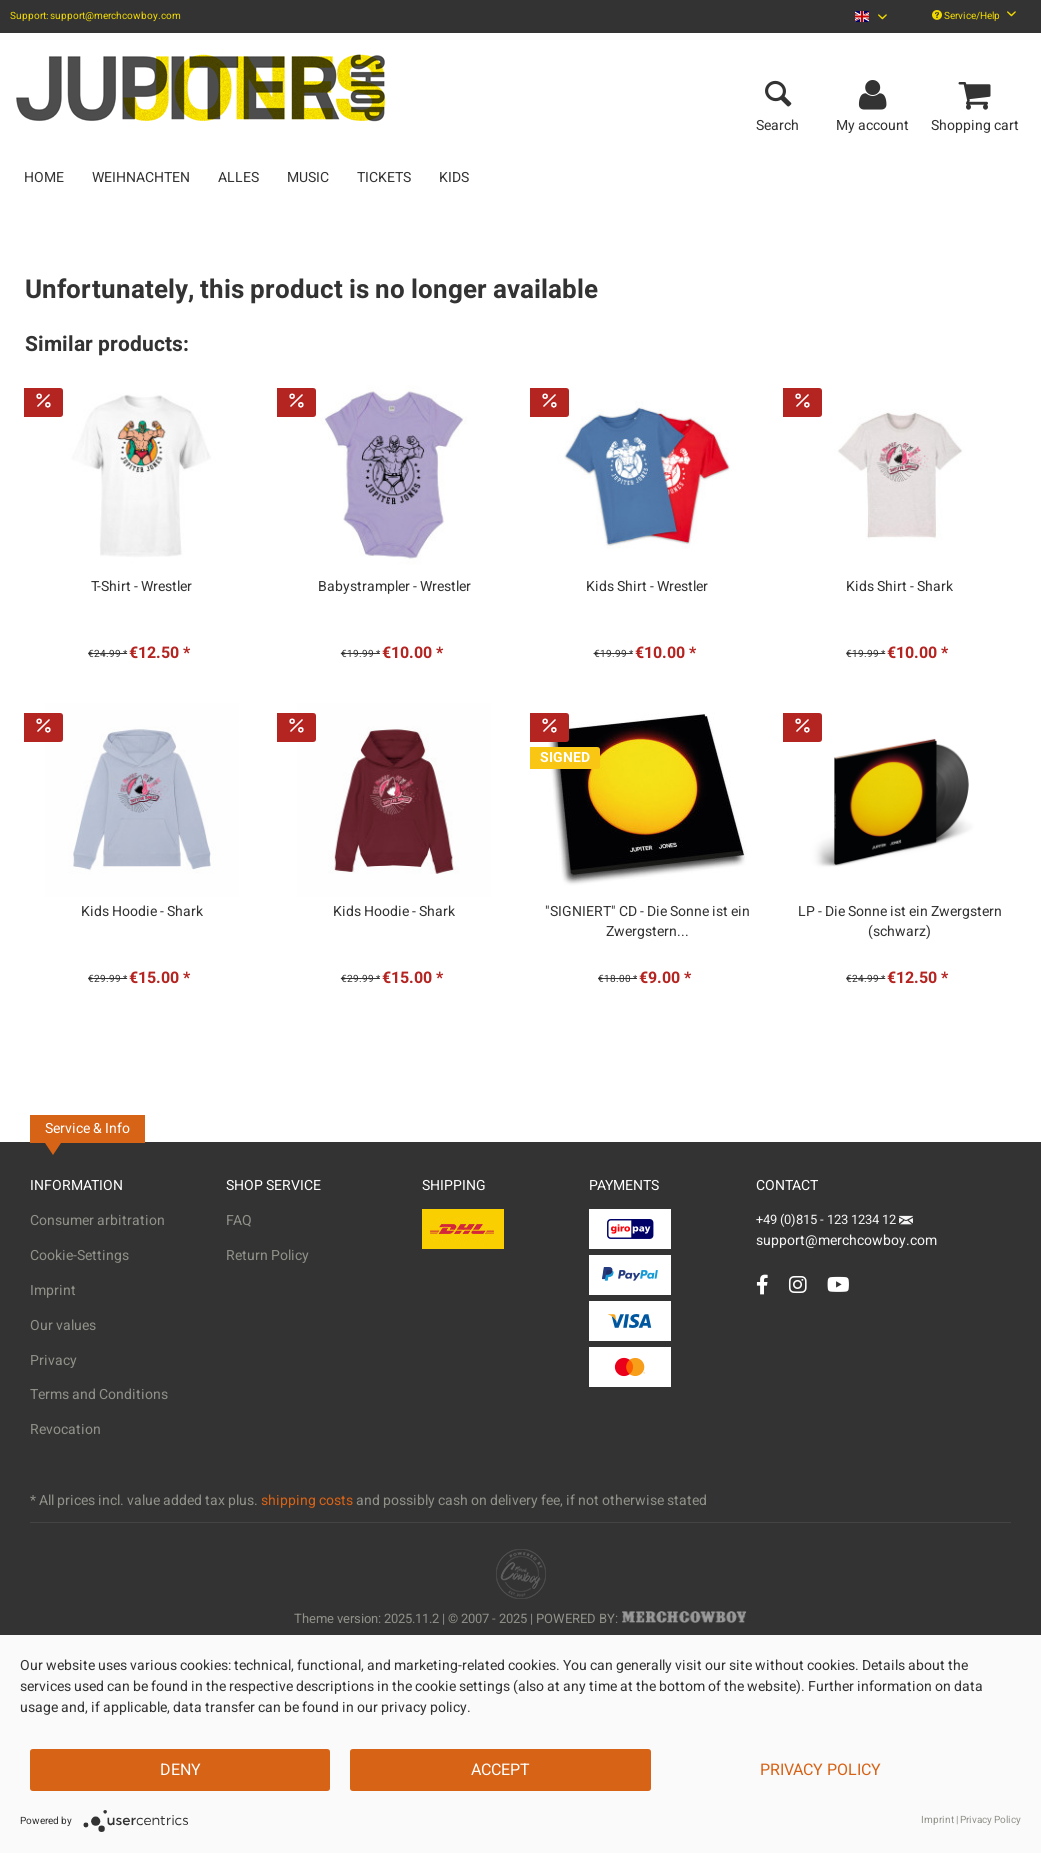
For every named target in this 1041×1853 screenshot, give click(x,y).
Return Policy (267, 1255)
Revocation (65, 1429)
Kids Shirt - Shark (899, 587)
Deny (180, 1770)
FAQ (239, 1220)
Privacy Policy (820, 1770)
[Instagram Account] (798, 1284)
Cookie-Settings (79, 1255)
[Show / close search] (777, 96)
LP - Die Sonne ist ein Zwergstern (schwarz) (900, 922)
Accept (500, 1770)
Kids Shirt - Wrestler (647, 587)
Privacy (53, 1360)
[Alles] (238, 177)
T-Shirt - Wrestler (141, 587)
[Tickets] (384, 177)
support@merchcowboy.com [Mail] (846, 1233)
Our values (63, 1325)
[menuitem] (871, 16)
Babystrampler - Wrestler (394, 587)
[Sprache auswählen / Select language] (871, 16)
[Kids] (454, 177)
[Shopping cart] (978, 96)
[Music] (308, 177)
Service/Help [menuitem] (974, 16)
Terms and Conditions (99, 1394)
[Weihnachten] (141, 177)
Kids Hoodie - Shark (142, 912)
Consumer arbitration (97, 1220)
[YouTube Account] (838, 1284)
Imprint (53, 1290)
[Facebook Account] (762, 1284)
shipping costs (307, 1500)
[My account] (875, 96)
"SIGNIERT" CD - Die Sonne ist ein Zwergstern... (647, 922)
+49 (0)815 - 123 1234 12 (827, 1219)
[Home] (44, 177)
